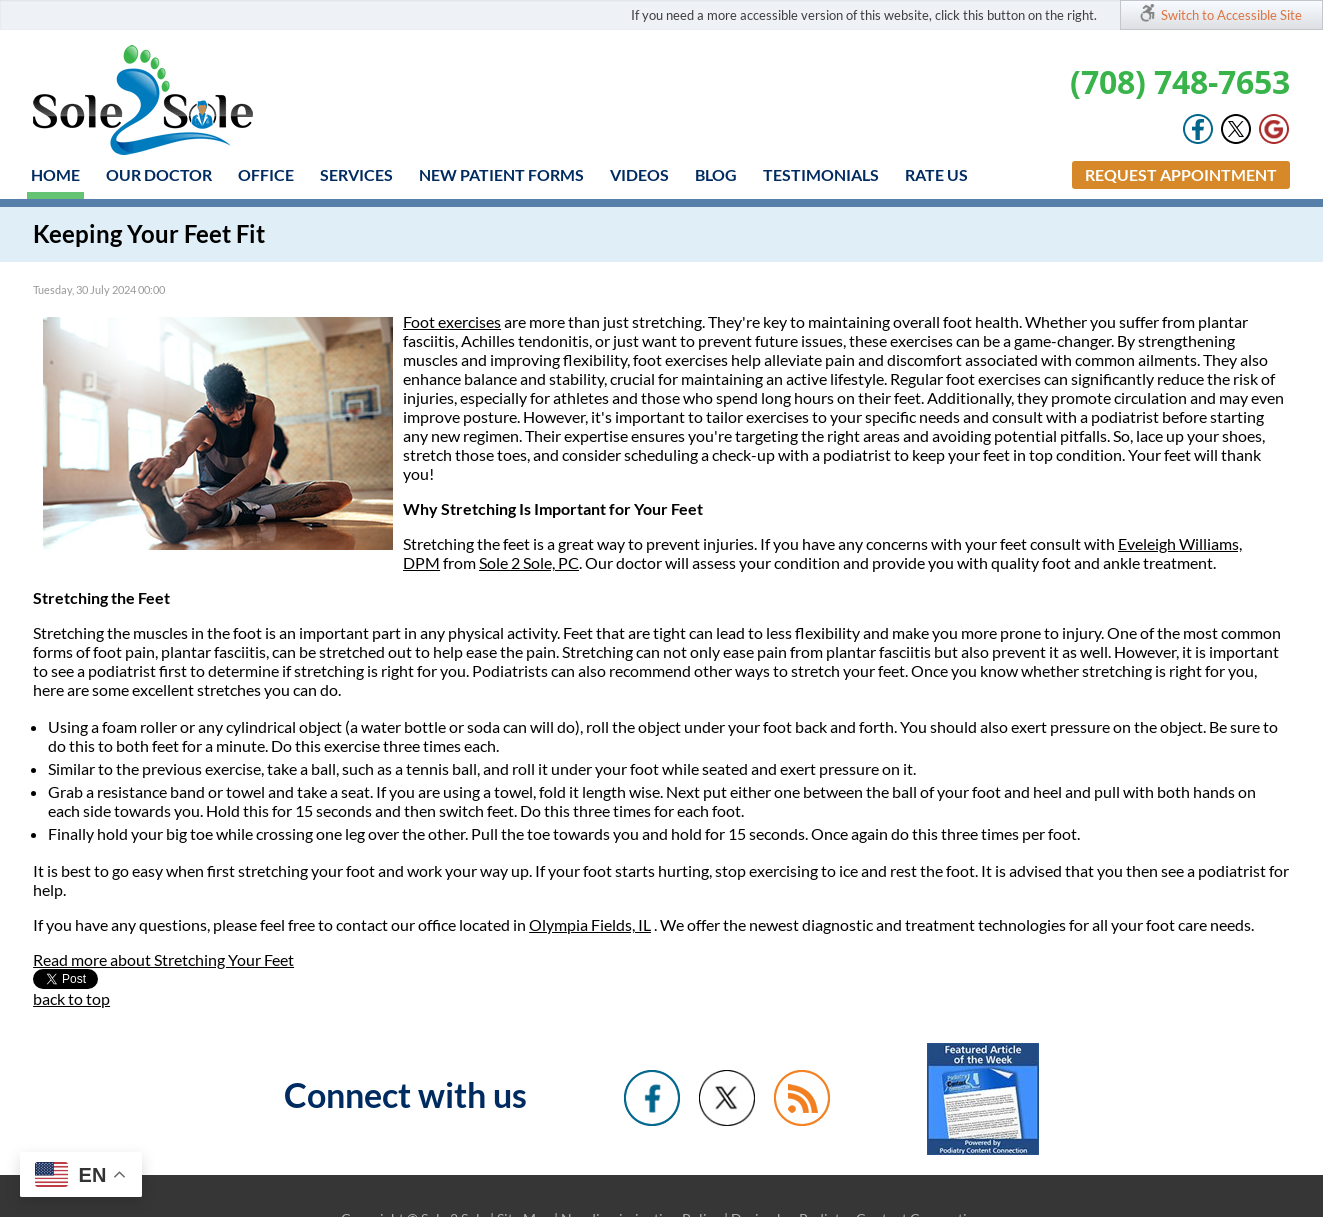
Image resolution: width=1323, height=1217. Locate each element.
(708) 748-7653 (1180, 81)
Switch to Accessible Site (1231, 15)
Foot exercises (452, 321)
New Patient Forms (501, 174)
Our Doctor (159, 174)
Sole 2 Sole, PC (529, 562)
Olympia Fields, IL (590, 924)
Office (266, 174)
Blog (716, 174)
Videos (639, 174)
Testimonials (821, 174)
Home (55, 174)
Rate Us (936, 174)
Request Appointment (1181, 174)
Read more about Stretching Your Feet (163, 959)
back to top (71, 998)
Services (356, 174)
